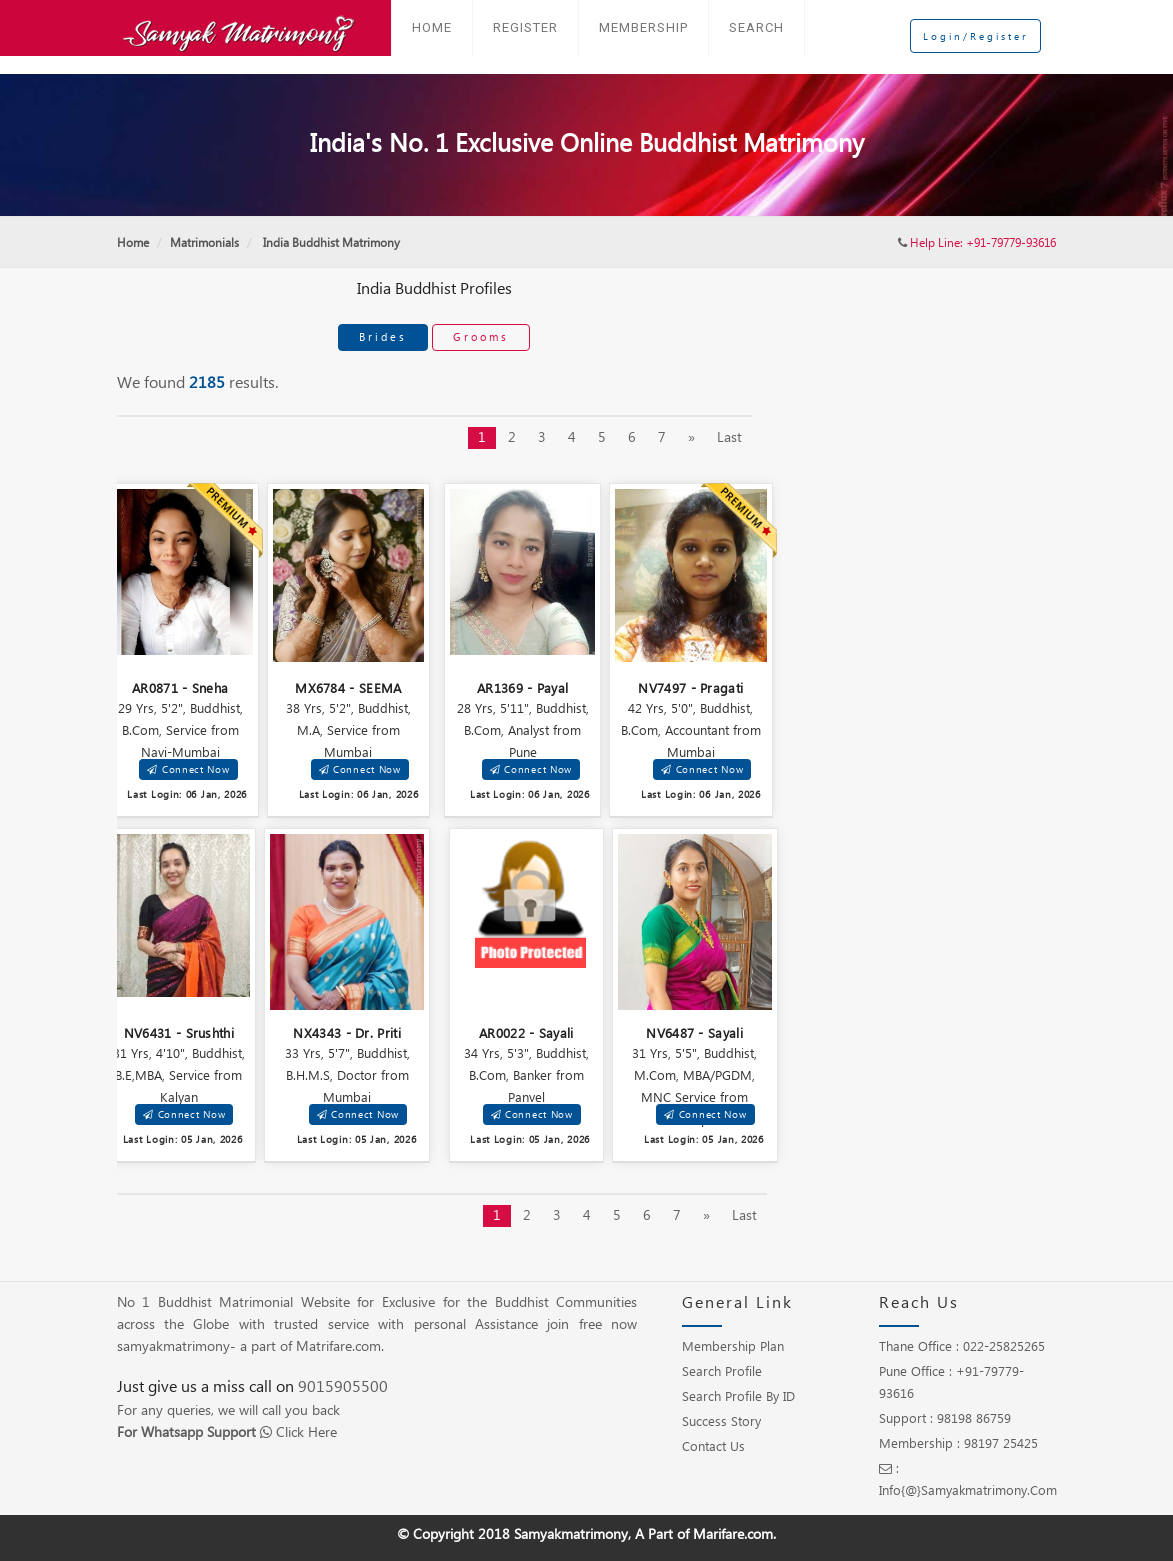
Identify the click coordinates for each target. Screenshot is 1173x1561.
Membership (643, 27)
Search (756, 27)
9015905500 (343, 1387)
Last (729, 438)
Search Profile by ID (738, 1397)
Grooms (481, 337)
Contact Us (713, 1447)
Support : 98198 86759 (945, 1419)
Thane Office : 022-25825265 (962, 1347)
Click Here (306, 1433)
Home (432, 27)
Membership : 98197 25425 (958, 1444)
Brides (383, 337)
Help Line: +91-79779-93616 (983, 243)
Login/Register (975, 25)
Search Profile (722, 1372)
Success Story (721, 1422)
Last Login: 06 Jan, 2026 (187, 794)
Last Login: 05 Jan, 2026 (183, 1139)
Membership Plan (733, 1347)
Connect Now (188, 769)
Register (525, 27)
